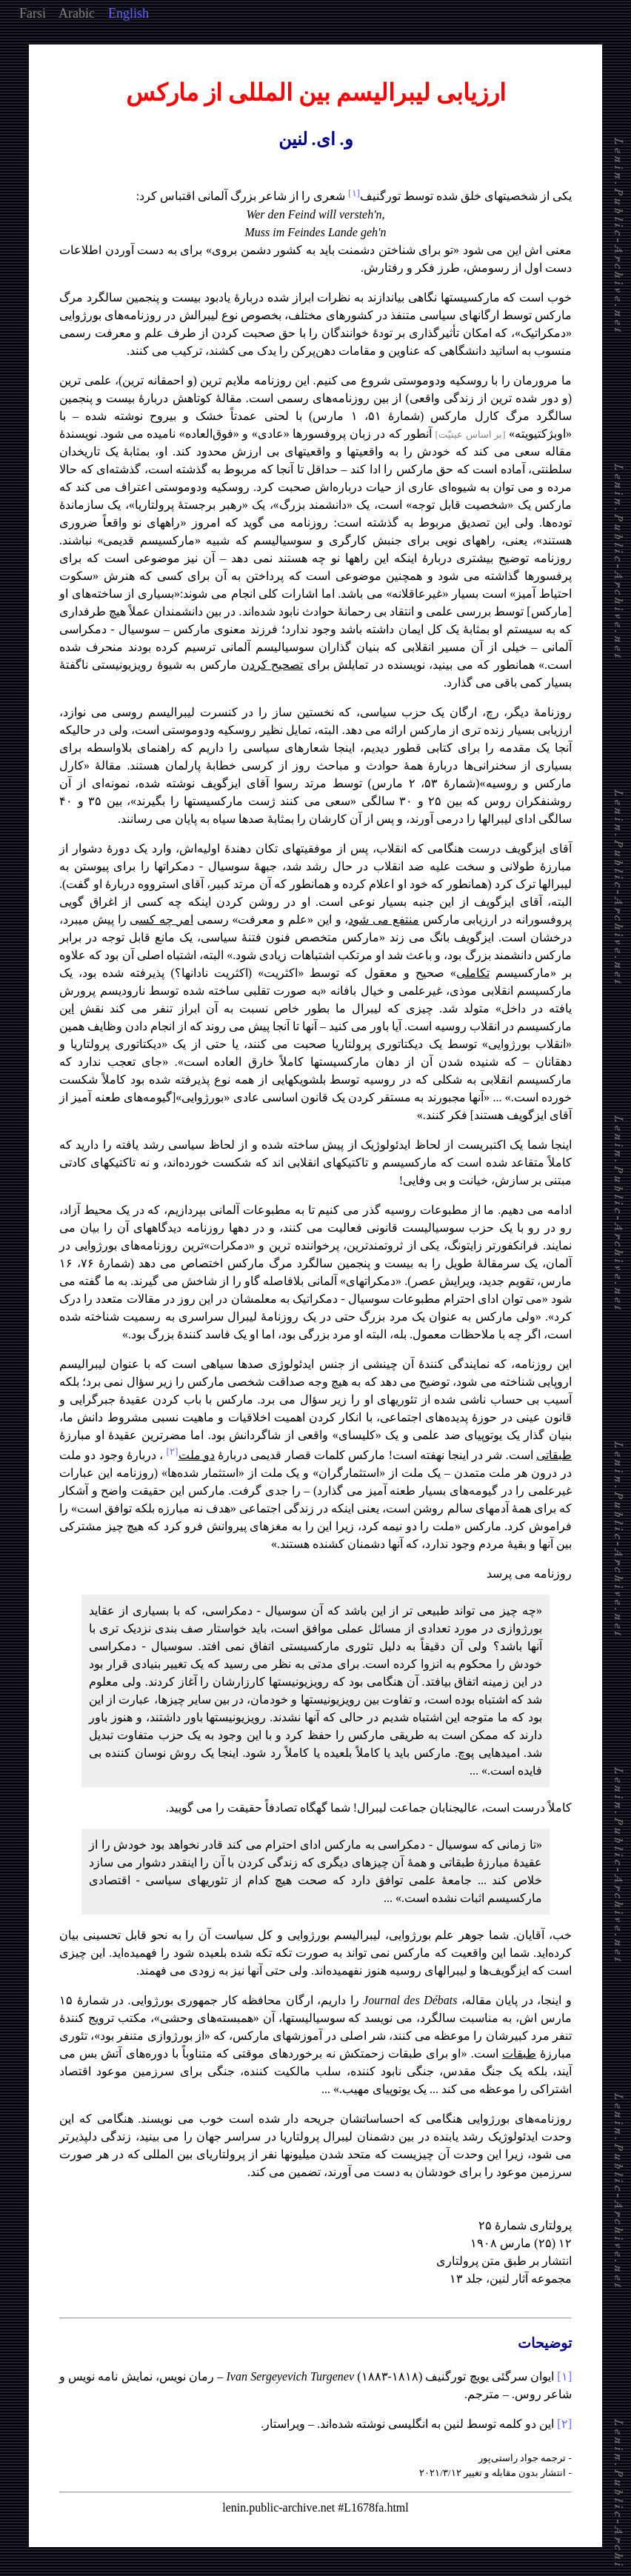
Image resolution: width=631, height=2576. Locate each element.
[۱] (564, 2376)
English (128, 13)
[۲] (564, 2423)
